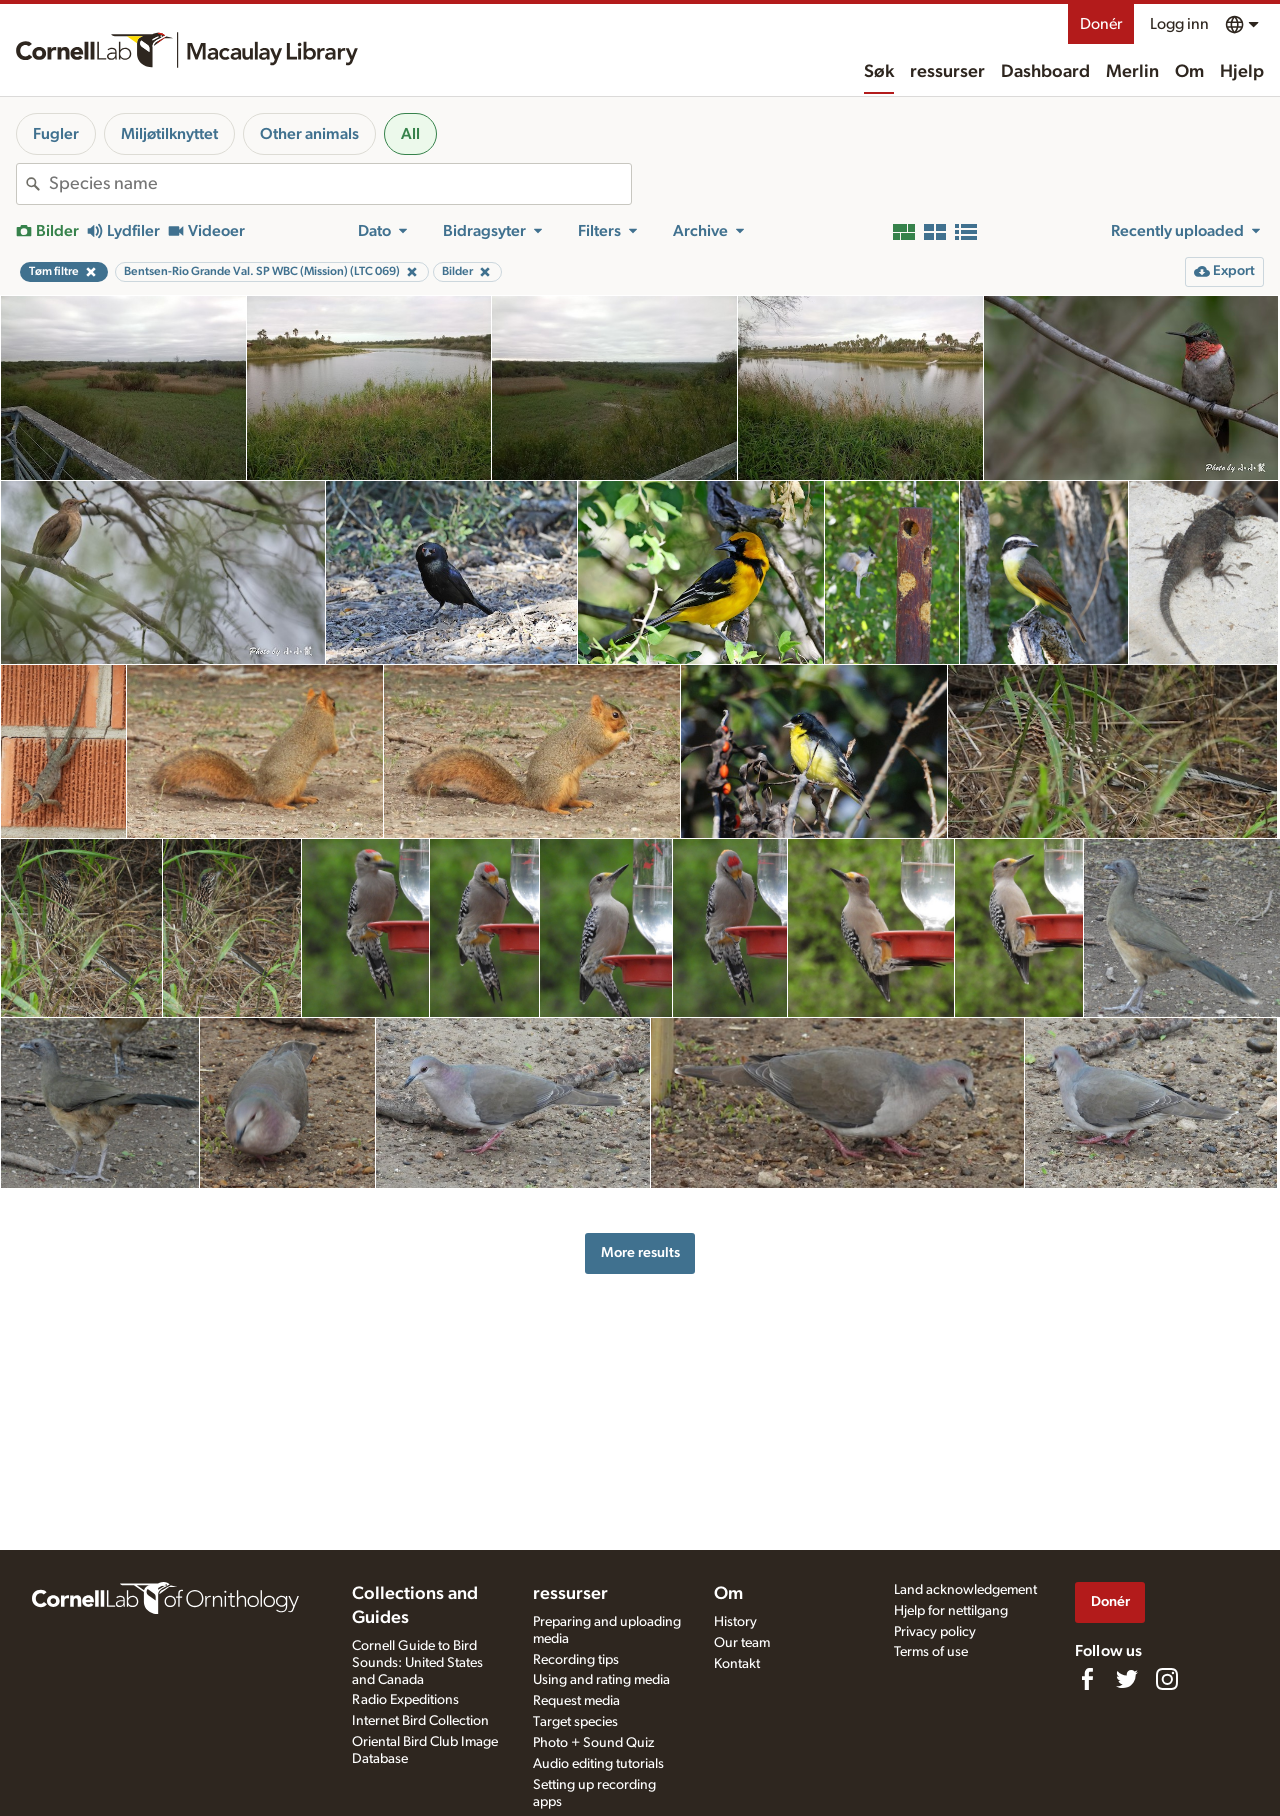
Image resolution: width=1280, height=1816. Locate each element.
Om (1189, 72)
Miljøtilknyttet (169, 134)
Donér (1101, 24)
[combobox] (340, 184)
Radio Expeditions (405, 1700)
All (410, 134)
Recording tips (576, 1660)
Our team (742, 1643)
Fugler (56, 134)
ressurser (947, 72)
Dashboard (1045, 72)
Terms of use (931, 1652)
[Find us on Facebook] (1087, 1679)
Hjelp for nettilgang (951, 1611)
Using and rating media (601, 1680)
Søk (879, 72)
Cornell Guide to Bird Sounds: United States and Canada (417, 1663)
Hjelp (1242, 72)
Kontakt (737, 1664)
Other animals (309, 134)
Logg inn (1179, 24)
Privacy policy (935, 1632)
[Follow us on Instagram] (1167, 1679)
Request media (576, 1701)
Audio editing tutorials (598, 1764)
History (735, 1622)
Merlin (1132, 72)
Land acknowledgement (965, 1590)
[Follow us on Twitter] (1127, 1679)
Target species (575, 1722)
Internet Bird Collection (420, 1721)
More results (640, 1252)
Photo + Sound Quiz (593, 1743)
